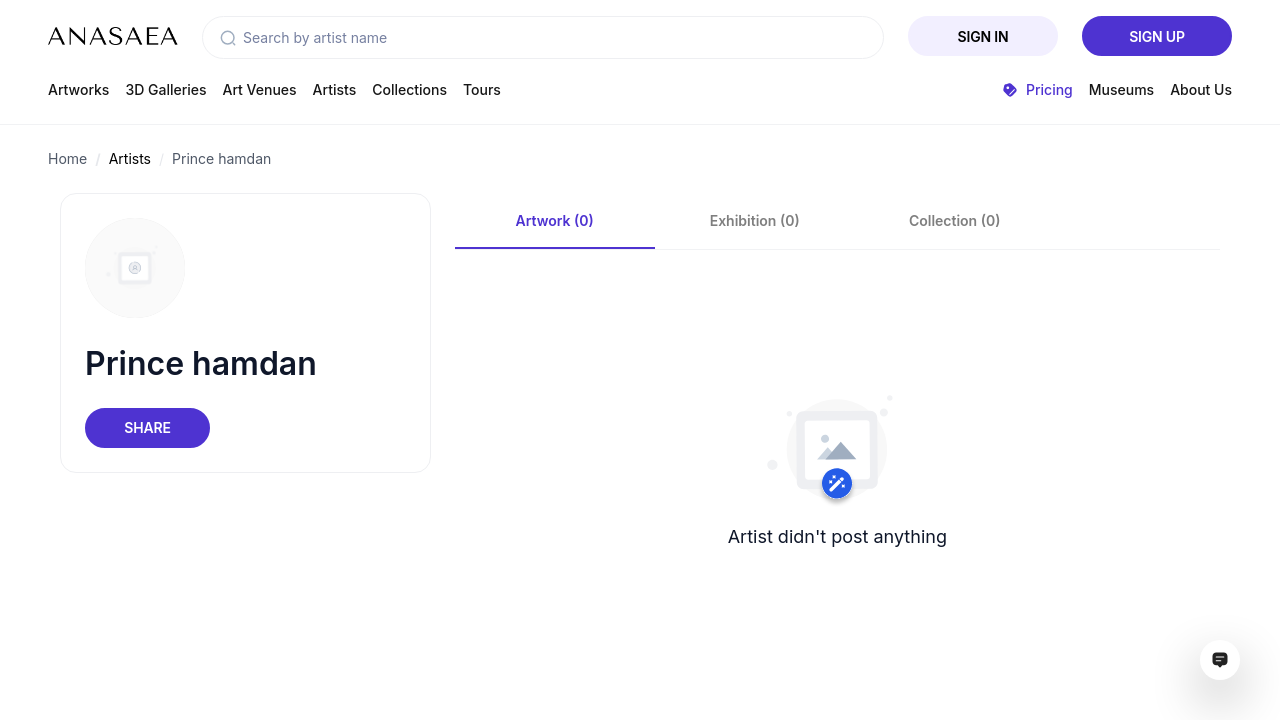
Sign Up (1157, 36)
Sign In (983, 36)
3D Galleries (165, 89)
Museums (1121, 89)
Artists (335, 89)
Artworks (78, 89)
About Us (1201, 89)
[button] (228, 38)
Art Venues (260, 89)
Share (147, 427)
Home (67, 158)
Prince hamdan (221, 158)
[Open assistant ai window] (1220, 660)
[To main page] (113, 36)
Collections (409, 89)
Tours (482, 89)
